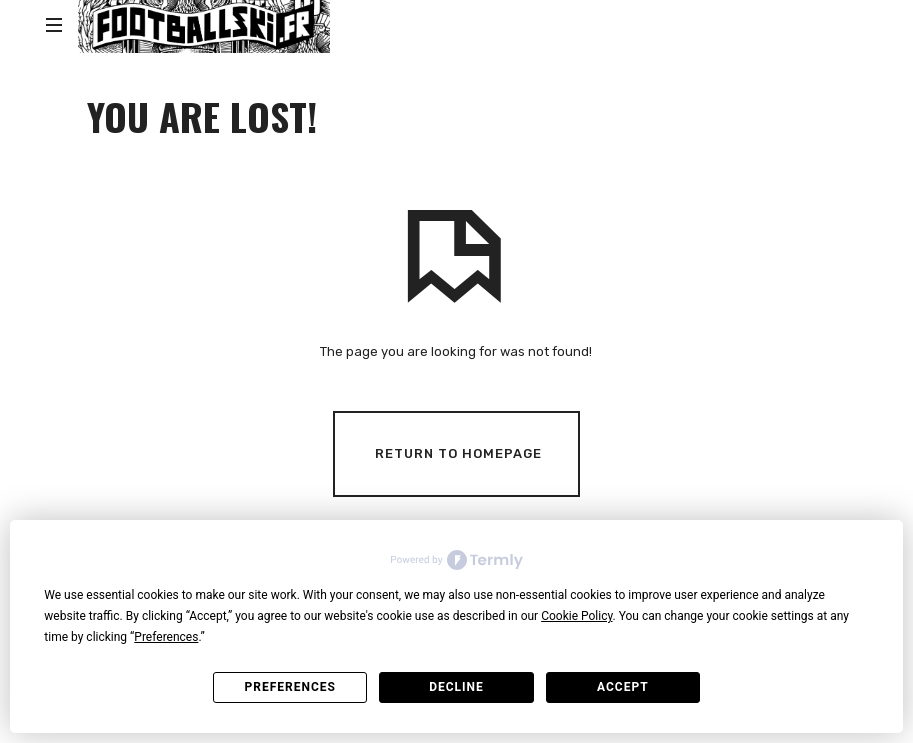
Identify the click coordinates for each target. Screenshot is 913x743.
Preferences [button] (166, 637)
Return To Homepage (458, 452)
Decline (456, 687)
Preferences (289, 687)
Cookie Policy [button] (576, 616)
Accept (623, 687)
